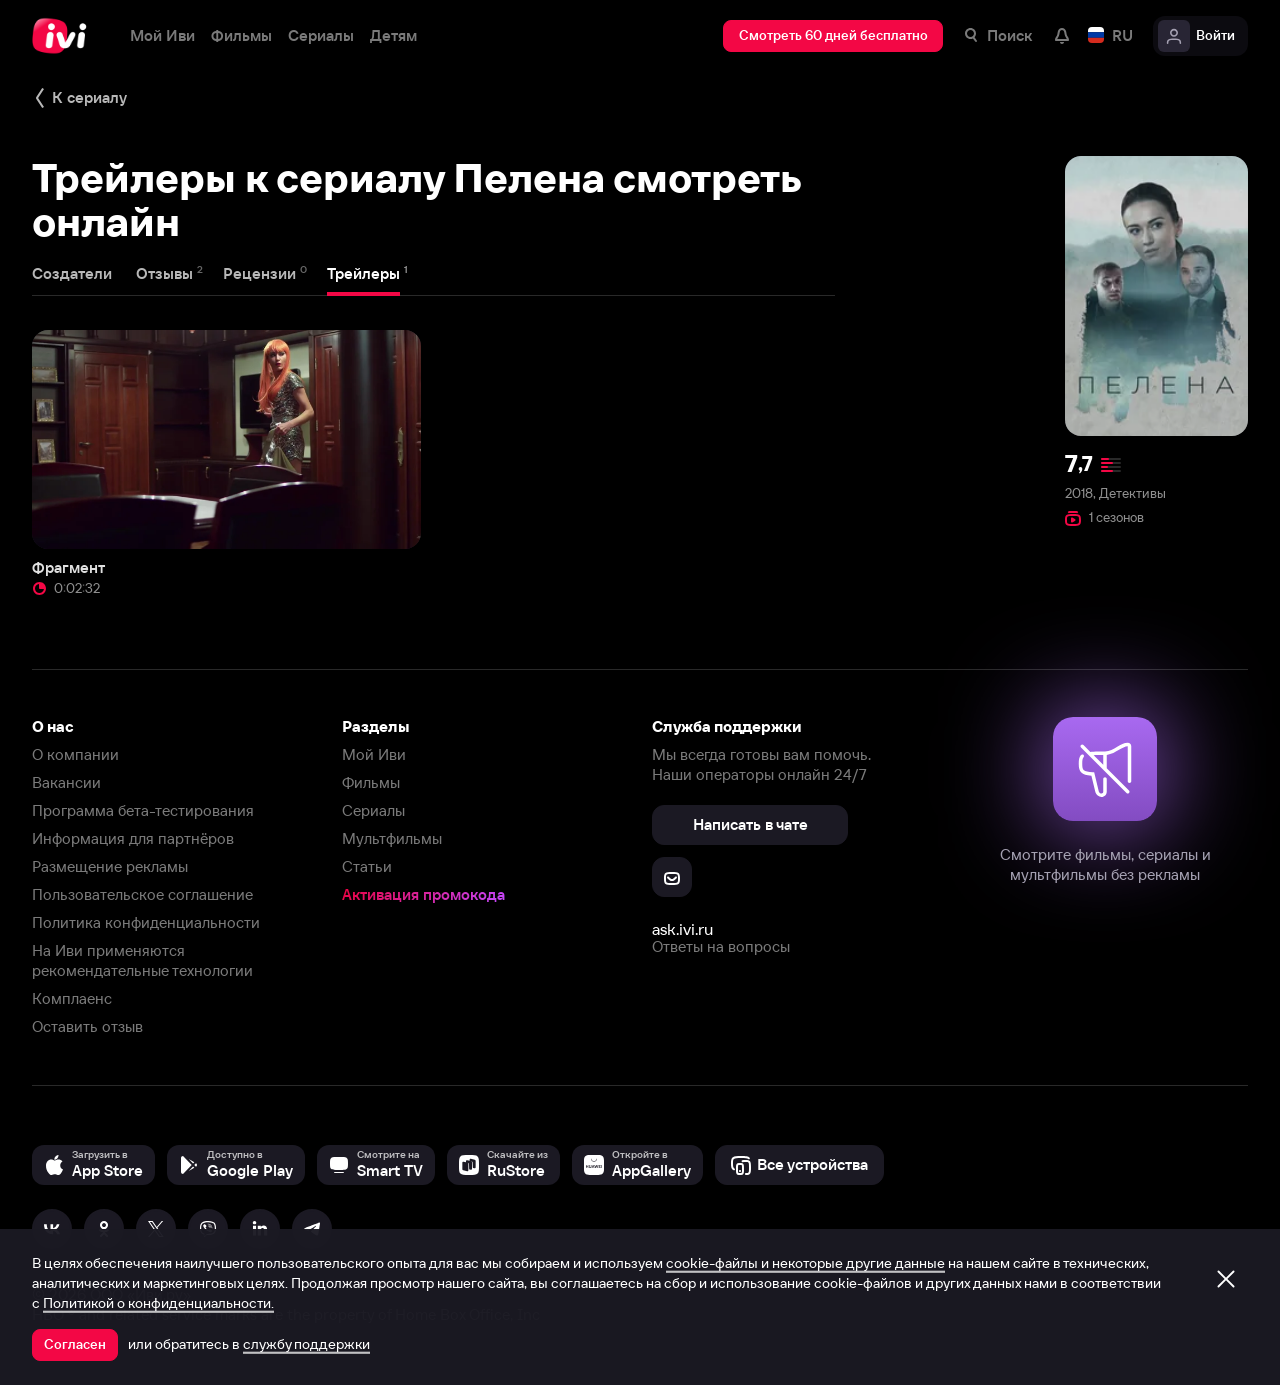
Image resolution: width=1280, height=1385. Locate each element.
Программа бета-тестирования (143, 810)
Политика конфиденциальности (146, 922)
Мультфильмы (392, 838)
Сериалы (373, 810)
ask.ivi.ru (682, 929)
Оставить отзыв (87, 1026)
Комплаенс (72, 998)
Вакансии (66, 782)
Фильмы (371, 782)
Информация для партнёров (133, 838)
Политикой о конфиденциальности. (158, 1303)
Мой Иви (374, 754)
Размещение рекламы (110, 866)
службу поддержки (306, 1344)
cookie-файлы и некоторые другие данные (805, 1263)
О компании (75, 754)
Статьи (367, 866)
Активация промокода (423, 894)
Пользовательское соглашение (142, 894)
